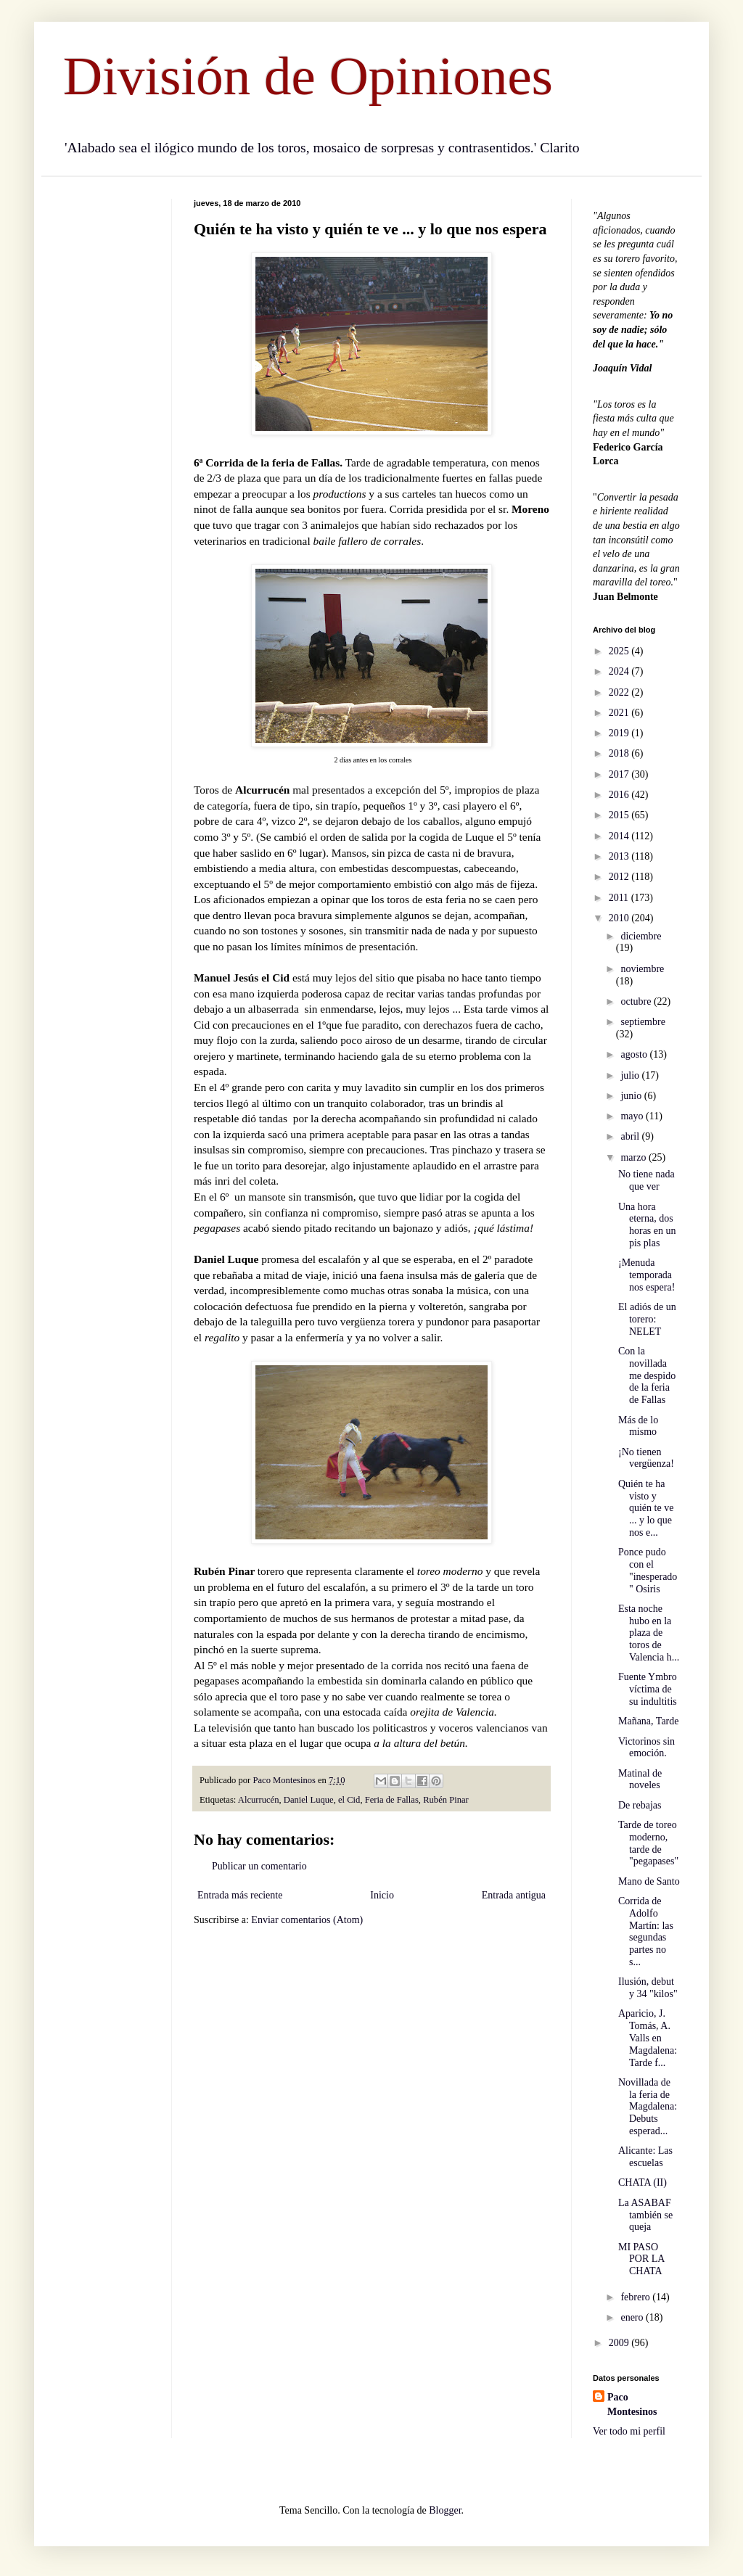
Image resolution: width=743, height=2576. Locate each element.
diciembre (640, 936)
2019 (620, 733)
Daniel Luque (309, 1800)
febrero (636, 2297)
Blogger (445, 2510)
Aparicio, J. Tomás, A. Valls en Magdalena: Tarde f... (647, 2037)
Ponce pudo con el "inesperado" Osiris (647, 1570)
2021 (620, 712)
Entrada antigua (514, 1895)
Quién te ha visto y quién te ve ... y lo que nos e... (645, 1508)
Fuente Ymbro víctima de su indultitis (647, 1689)
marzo (634, 1157)
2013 (620, 856)
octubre (636, 1001)
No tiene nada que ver (646, 1180)
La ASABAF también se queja (645, 2215)
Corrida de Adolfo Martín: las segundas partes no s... (645, 1931)
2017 (620, 774)
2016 (620, 794)
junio (632, 1095)
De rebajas (639, 1805)
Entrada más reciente (239, 1895)
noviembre (642, 968)
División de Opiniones (308, 76)
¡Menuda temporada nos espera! (646, 1275)
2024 (620, 671)
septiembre (642, 1021)
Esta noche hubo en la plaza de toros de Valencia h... (648, 1633)
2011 (620, 897)
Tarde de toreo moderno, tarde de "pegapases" (648, 1843)
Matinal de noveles (640, 1779)
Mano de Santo (649, 1881)
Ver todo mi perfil (629, 2431)
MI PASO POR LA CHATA (641, 2259)
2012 (620, 876)
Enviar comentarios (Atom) (307, 1919)
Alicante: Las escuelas (645, 2156)
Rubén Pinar (446, 1800)
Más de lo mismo (638, 1426)
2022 (620, 692)
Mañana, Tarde (648, 1721)
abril (630, 1136)
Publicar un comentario (259, 1866)
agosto (634, 1054)
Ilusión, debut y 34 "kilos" (648, 1987)
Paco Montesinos (632, 2404)
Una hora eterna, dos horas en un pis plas (647, 1224)
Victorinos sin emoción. (646, 1747)
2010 (620, 918)
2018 (620, 753)
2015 (620, 815)
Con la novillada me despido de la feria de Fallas (647, 1375)
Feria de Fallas (392, 1800)
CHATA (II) (642, 2182)
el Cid (349, 1800)
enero (633, 2317)
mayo (633, 1116)
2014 (620, 836)
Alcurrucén (258, 1800)
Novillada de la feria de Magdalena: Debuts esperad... (647, 2106)
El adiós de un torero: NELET (647, 1319)
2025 (620, 651)
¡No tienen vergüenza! (646, 1458)
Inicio (382, 1895)
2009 (620, 2342)
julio (630, 1075)
